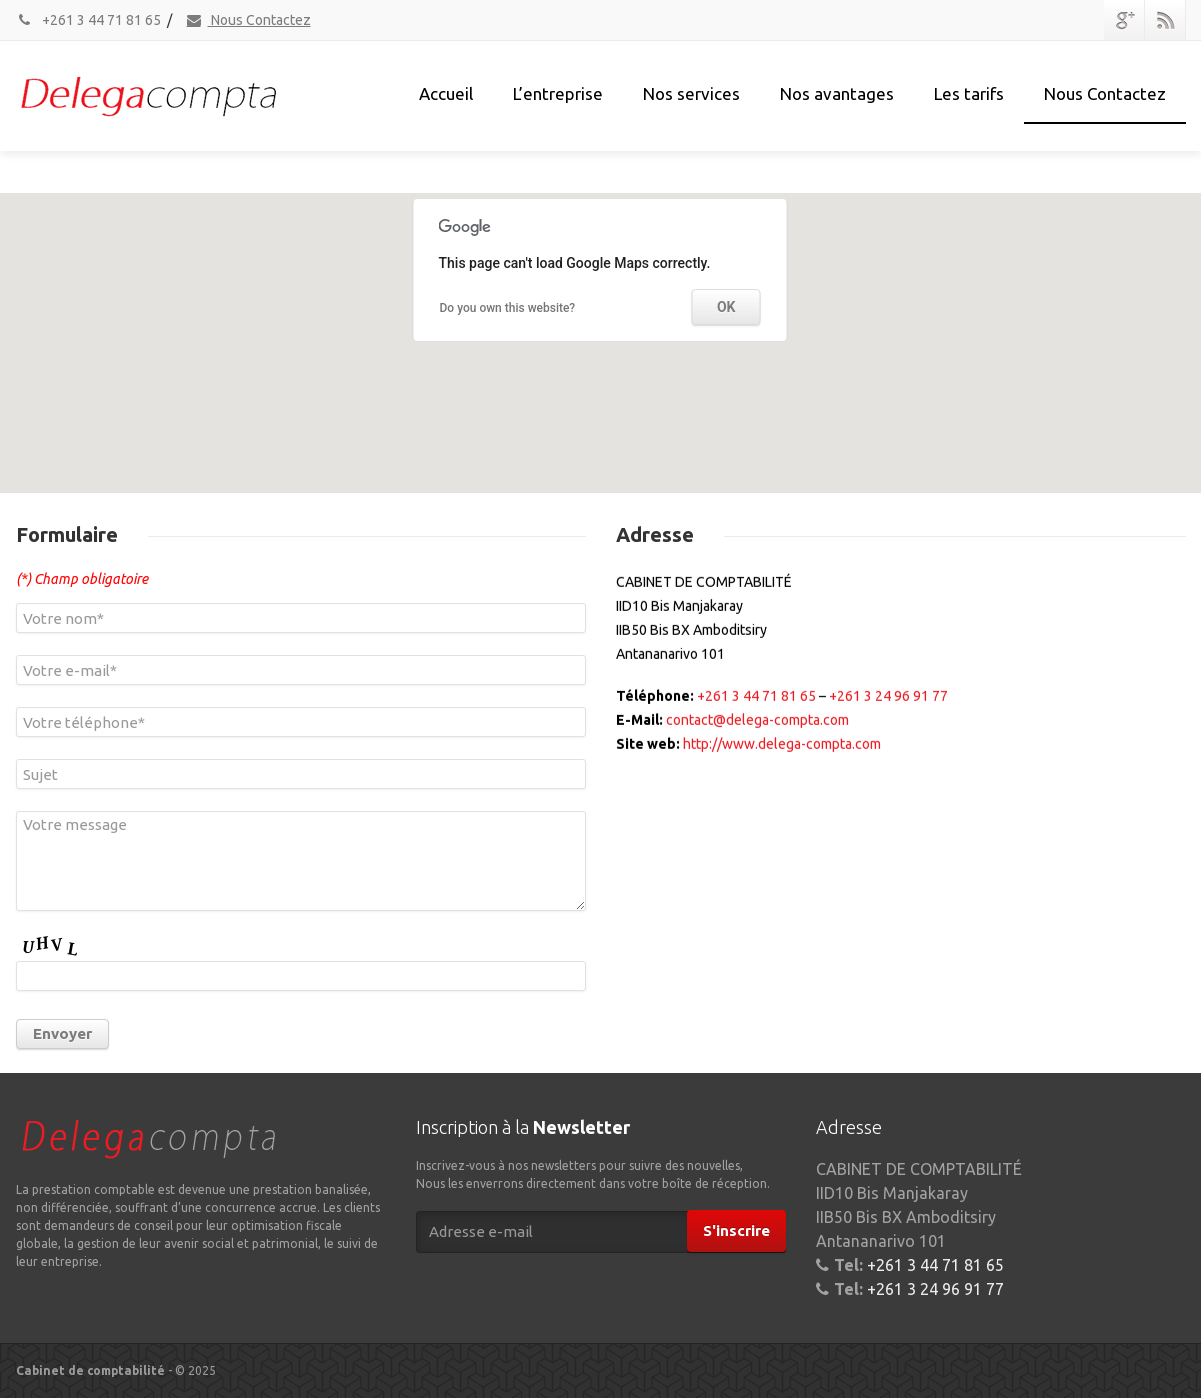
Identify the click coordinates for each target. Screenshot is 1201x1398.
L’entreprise (558, 93)
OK (726, 310)
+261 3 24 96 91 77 (888, 710)
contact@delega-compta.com (757, 734)
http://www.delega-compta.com (782, 758)
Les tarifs (969, 93)
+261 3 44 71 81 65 (88, 20)
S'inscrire (736, 1230)
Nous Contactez (248, 20)
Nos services (691, 93)
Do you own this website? (508, 310)
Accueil (446, 93)
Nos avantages (837, 93)
